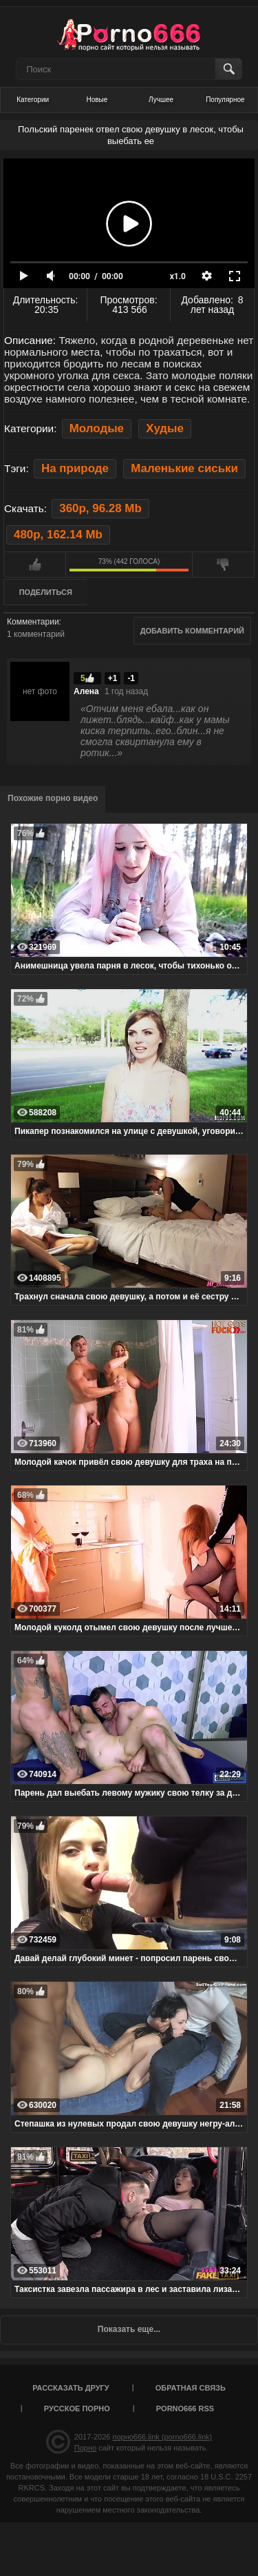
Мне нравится (34, 564)
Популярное (225, 99)
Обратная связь (190, 2388)
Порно (85, 2448)
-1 (131, 678)
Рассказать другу (70, 2388)
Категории (33, 99)
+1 (113, 678)
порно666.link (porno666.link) (162, 2437)
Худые (165, 428)
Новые (96, 99)
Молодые (96, 428)
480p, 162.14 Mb (58, 534)
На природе (75, 468)
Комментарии (33, 622)
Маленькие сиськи (184, 468)
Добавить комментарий (192, 631)
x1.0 (178, 276)
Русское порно (77, 2408)
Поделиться (45, 592)
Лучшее (161, 99)
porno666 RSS (185, 2408)
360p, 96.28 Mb (100, 508)
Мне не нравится (223, 564)
